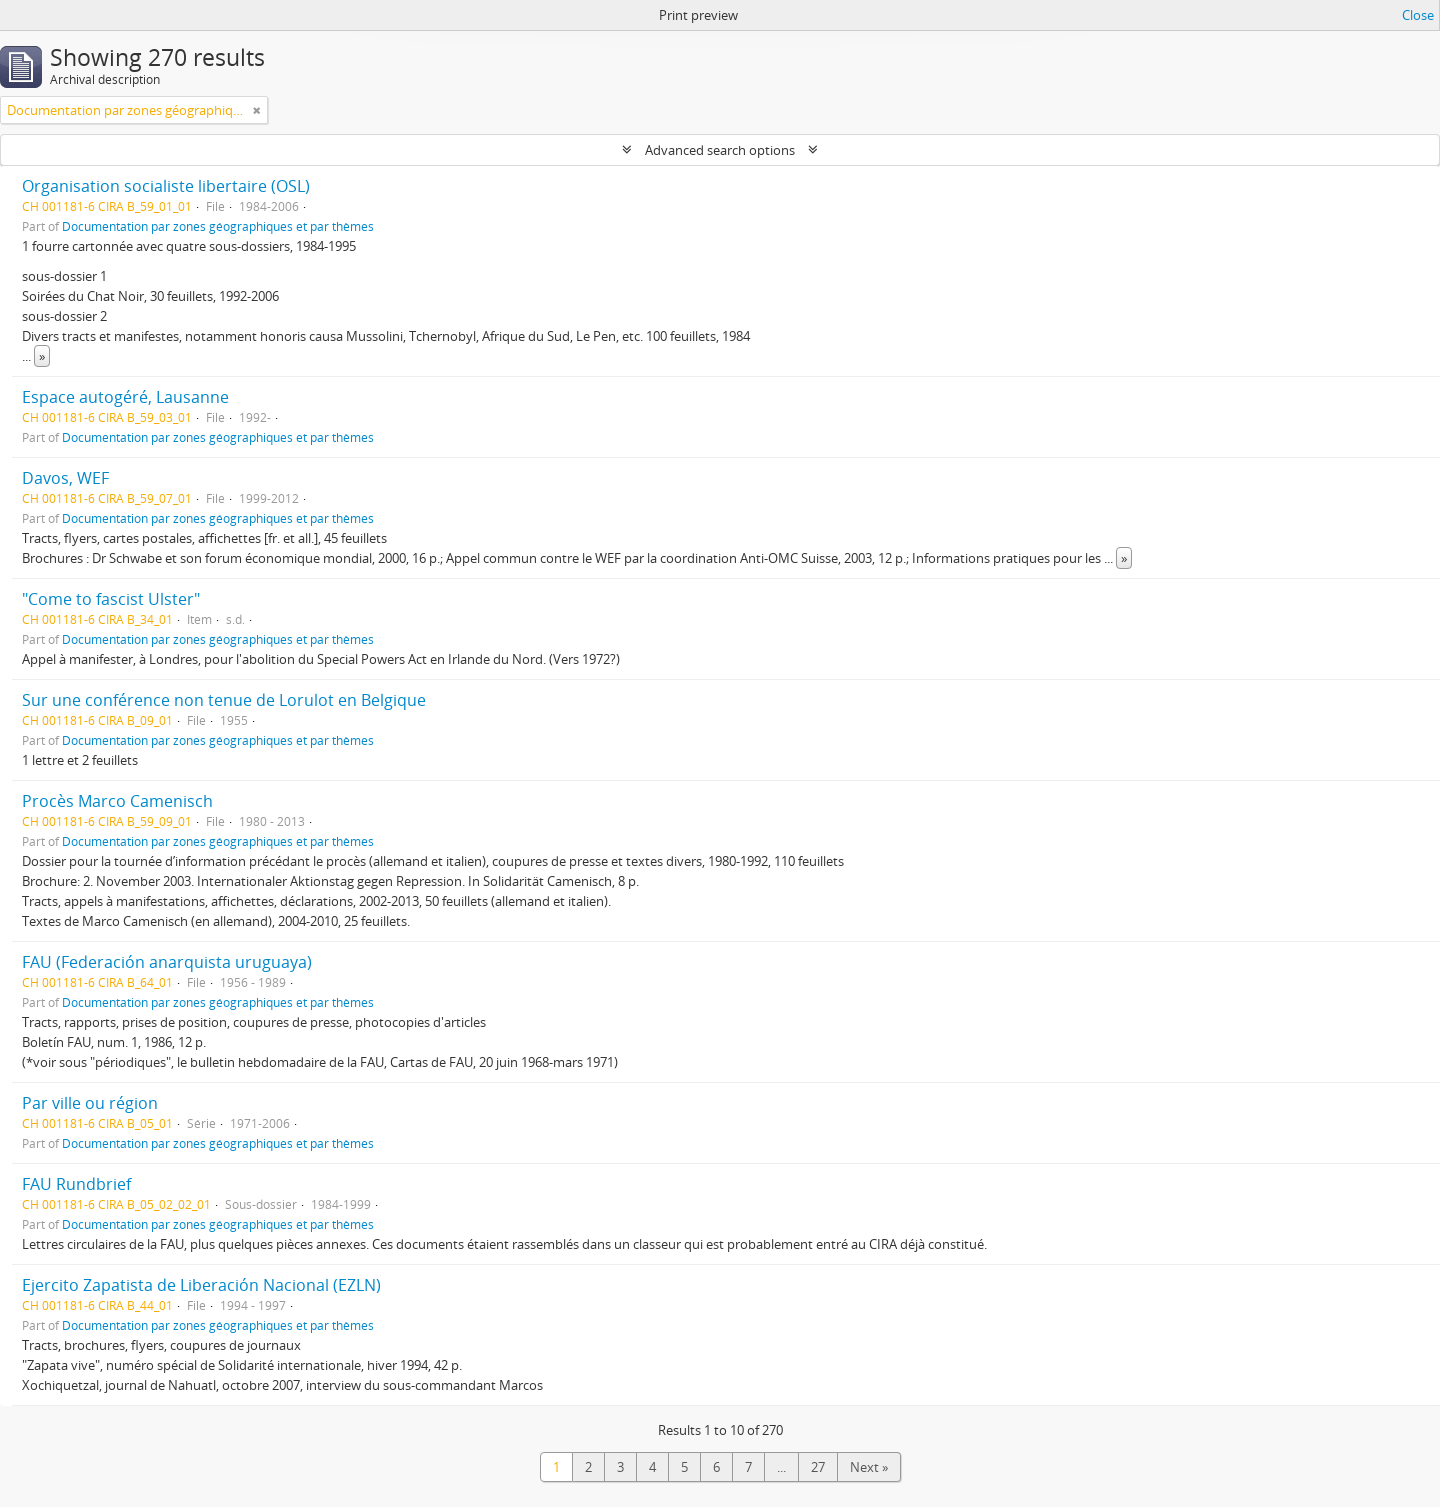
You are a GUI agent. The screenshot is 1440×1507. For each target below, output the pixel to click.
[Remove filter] (257, 110)
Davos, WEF (65, 478)
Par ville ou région (90, 1103)
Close (1418, 15)
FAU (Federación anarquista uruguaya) (167, 962)
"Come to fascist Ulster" (111, 599)
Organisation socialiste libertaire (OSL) (166, 186)
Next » (869, 1467)
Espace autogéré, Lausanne (125, 397)
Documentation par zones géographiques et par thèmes (218, 226)
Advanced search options (720, 150)
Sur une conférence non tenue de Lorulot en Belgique (224, 700)
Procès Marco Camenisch (117, 801)
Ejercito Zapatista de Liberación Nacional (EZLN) (201, 1285)
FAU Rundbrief (76, 1184)
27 (818, 1467)
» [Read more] (42, 356)
